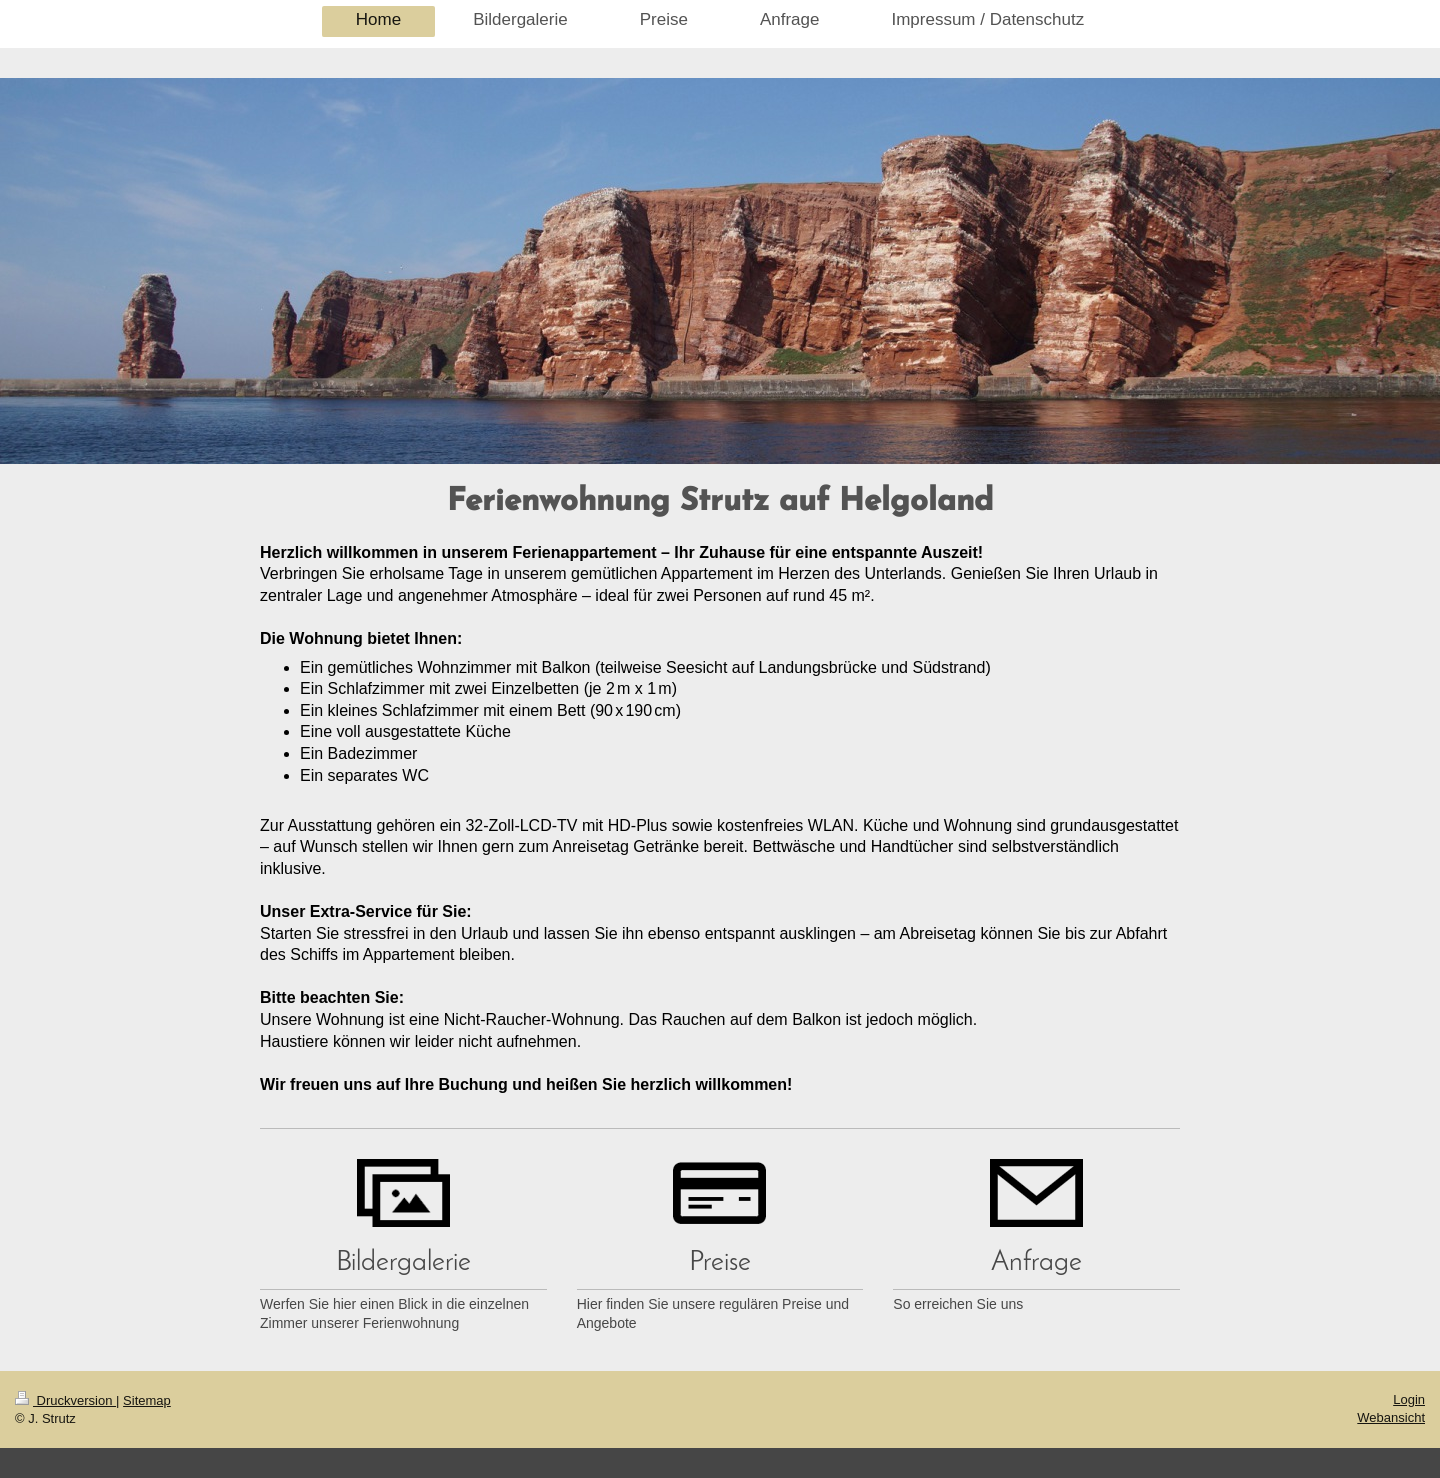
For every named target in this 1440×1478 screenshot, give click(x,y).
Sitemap (147, 1400)
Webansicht (1391, 1417)
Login (1409, 1399)
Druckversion (65, 1400)
